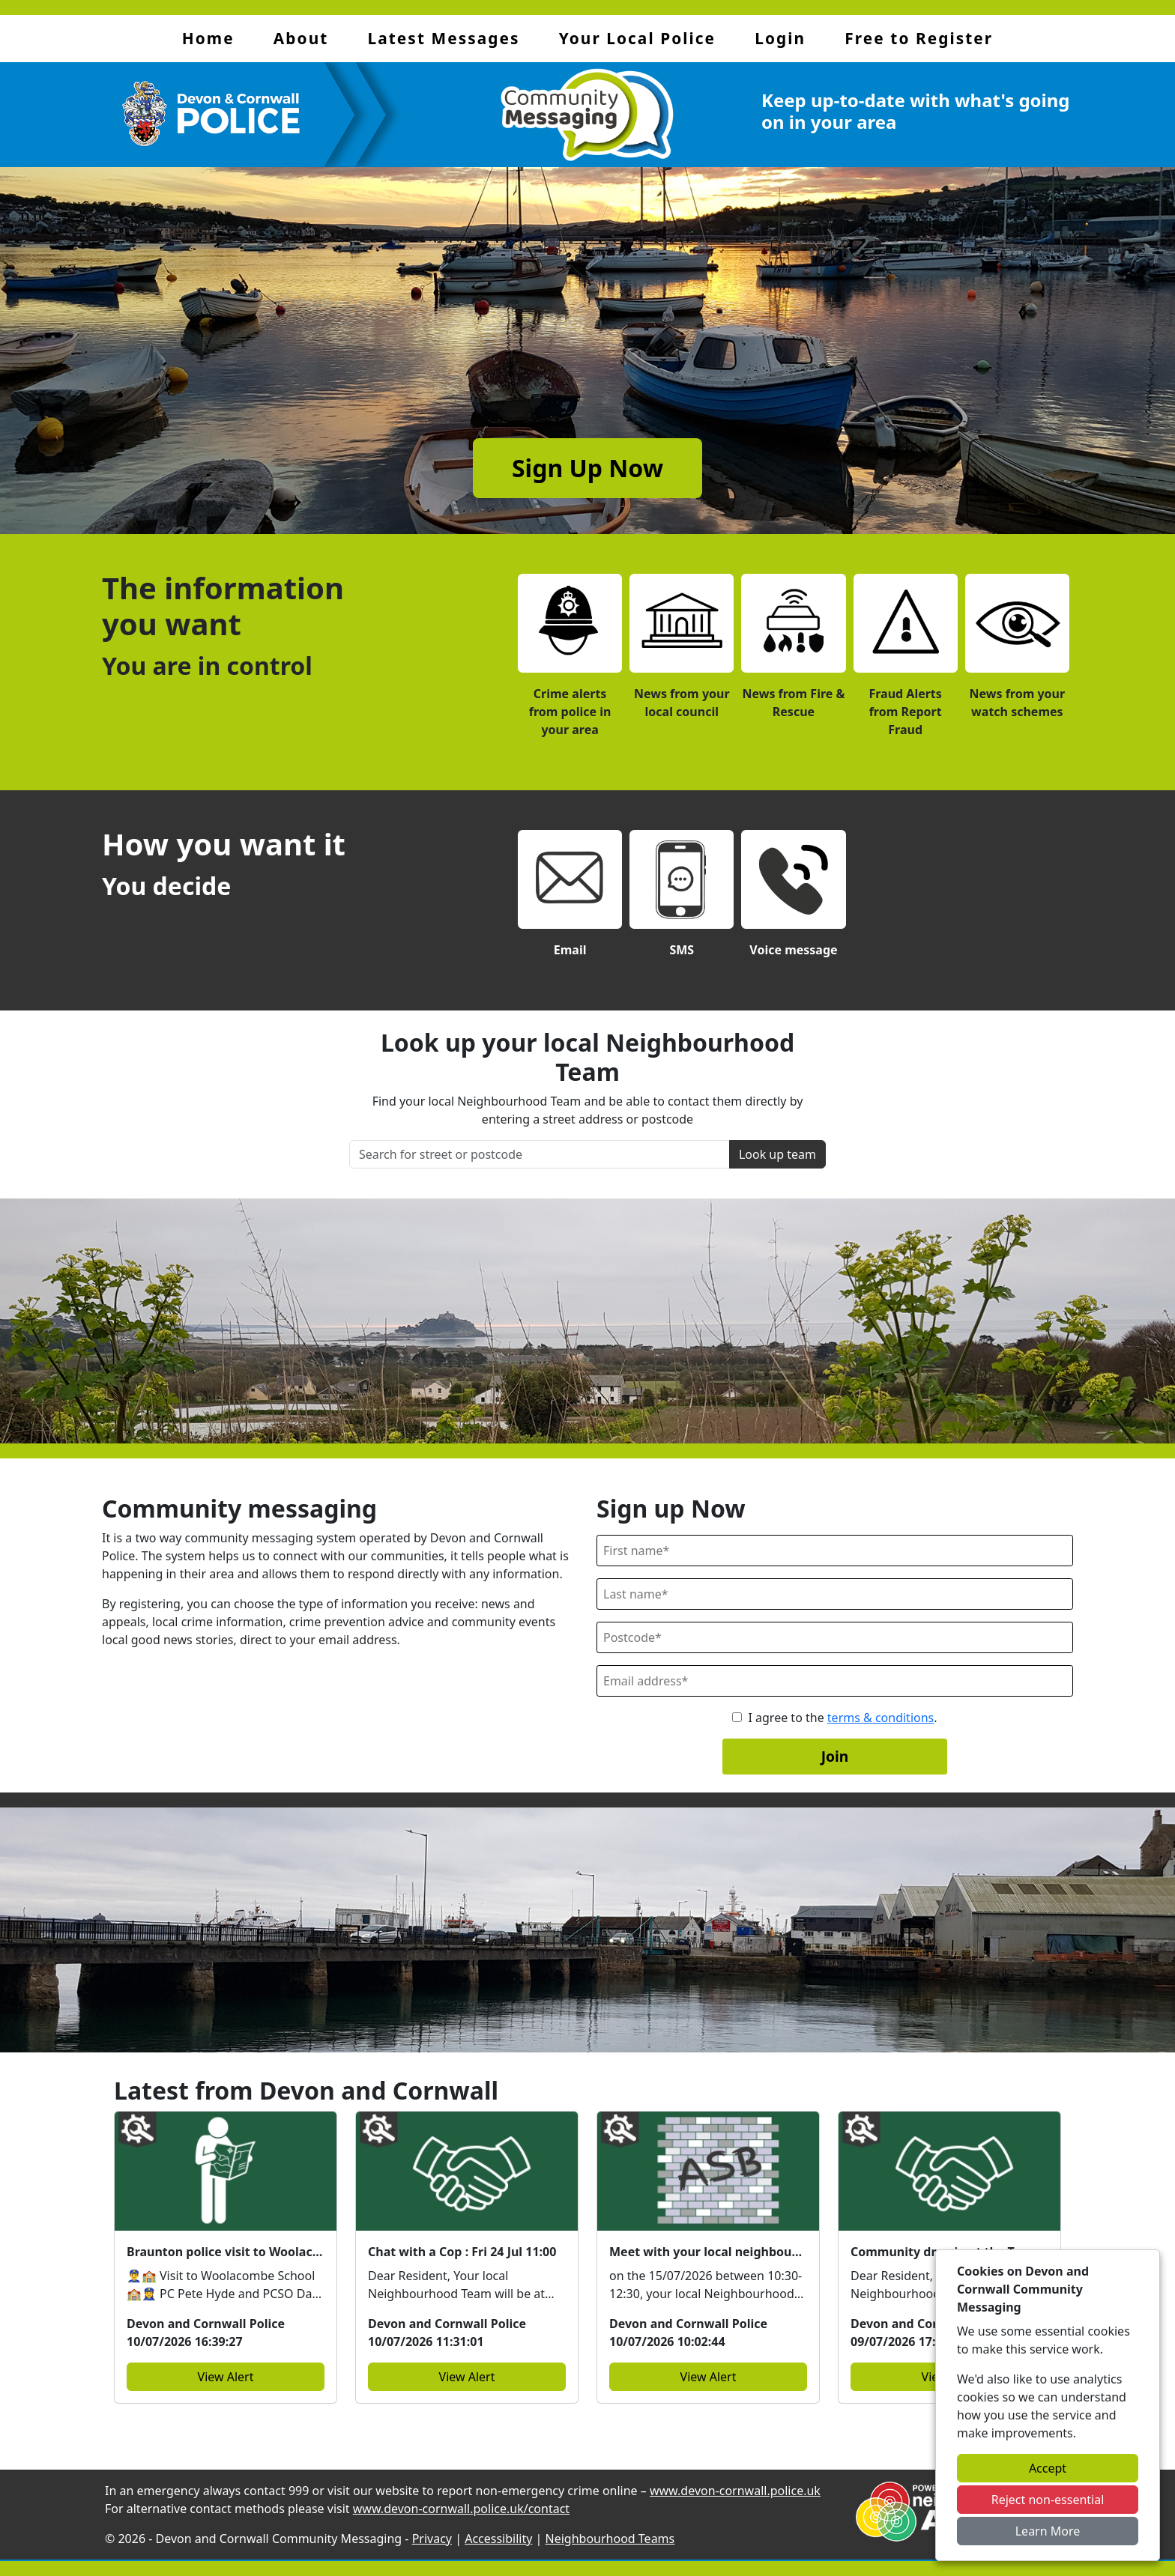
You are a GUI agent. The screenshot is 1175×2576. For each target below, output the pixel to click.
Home (208, 38)
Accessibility (498, 2538)
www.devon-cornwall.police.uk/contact (461, 2508)
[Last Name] (834, 1594)
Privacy (432, 2538)
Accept (1047, 2468)
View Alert (226, 2377)
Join (835, 1756)
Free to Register (919, 38)
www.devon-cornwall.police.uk (735, 2490)
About (301, 38)
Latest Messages (444, 38)
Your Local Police (637, 38)
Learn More (1048, 2531)
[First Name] (834, 1550)
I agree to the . (842, 1717)
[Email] (834, 1681)
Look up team (777, 1154)
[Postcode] (834, 1637)
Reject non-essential (1048, 2499)
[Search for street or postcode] (539, 1154)
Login (780, 38)
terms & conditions (880, 1717)
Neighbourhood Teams (610, 2538)
